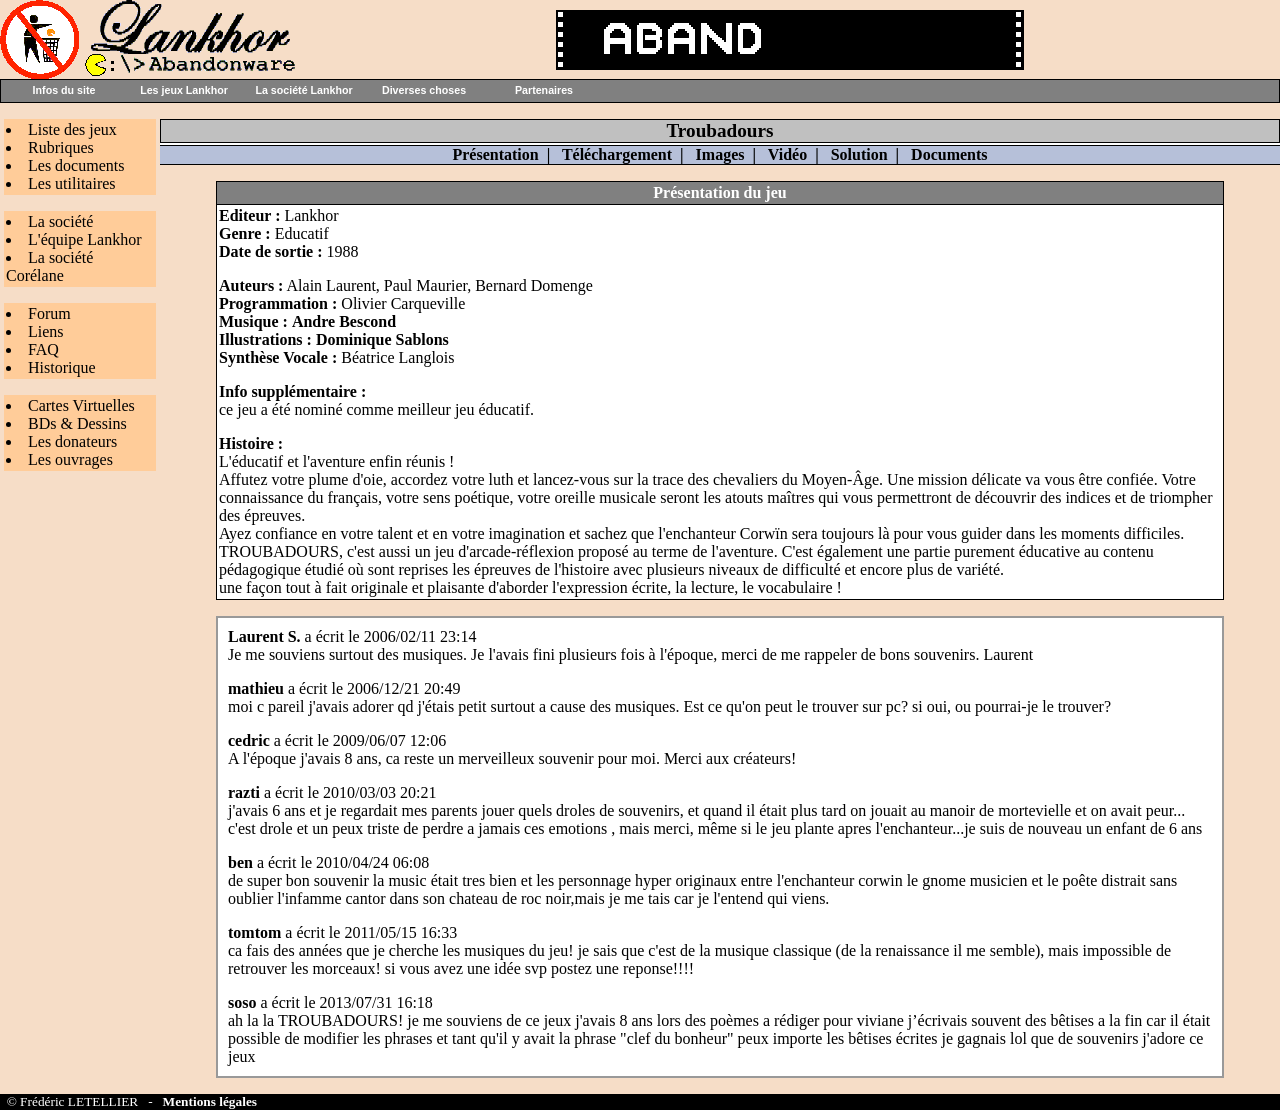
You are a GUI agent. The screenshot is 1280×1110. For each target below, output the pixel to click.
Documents (949, 154)
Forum (49, 313)
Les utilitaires (72, 183)
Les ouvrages (70, 459)
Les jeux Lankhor (184, 90)
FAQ (43, 349)
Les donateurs (72, 441)
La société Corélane (49, 266)
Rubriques (61, 147)
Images (720, 154)
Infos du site (64, 90)
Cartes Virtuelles (81, 405)
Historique (62, 367)
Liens (46, 331)
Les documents (76, 165)
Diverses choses (424, 90)
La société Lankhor (303, 90)
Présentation (495, 154)
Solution (859, 154)
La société (60, 221)
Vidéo (787, 154)
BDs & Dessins (77, 423)
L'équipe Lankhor (85, 239)
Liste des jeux (72, 129)
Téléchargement (617, 154)
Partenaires (544, 90)
